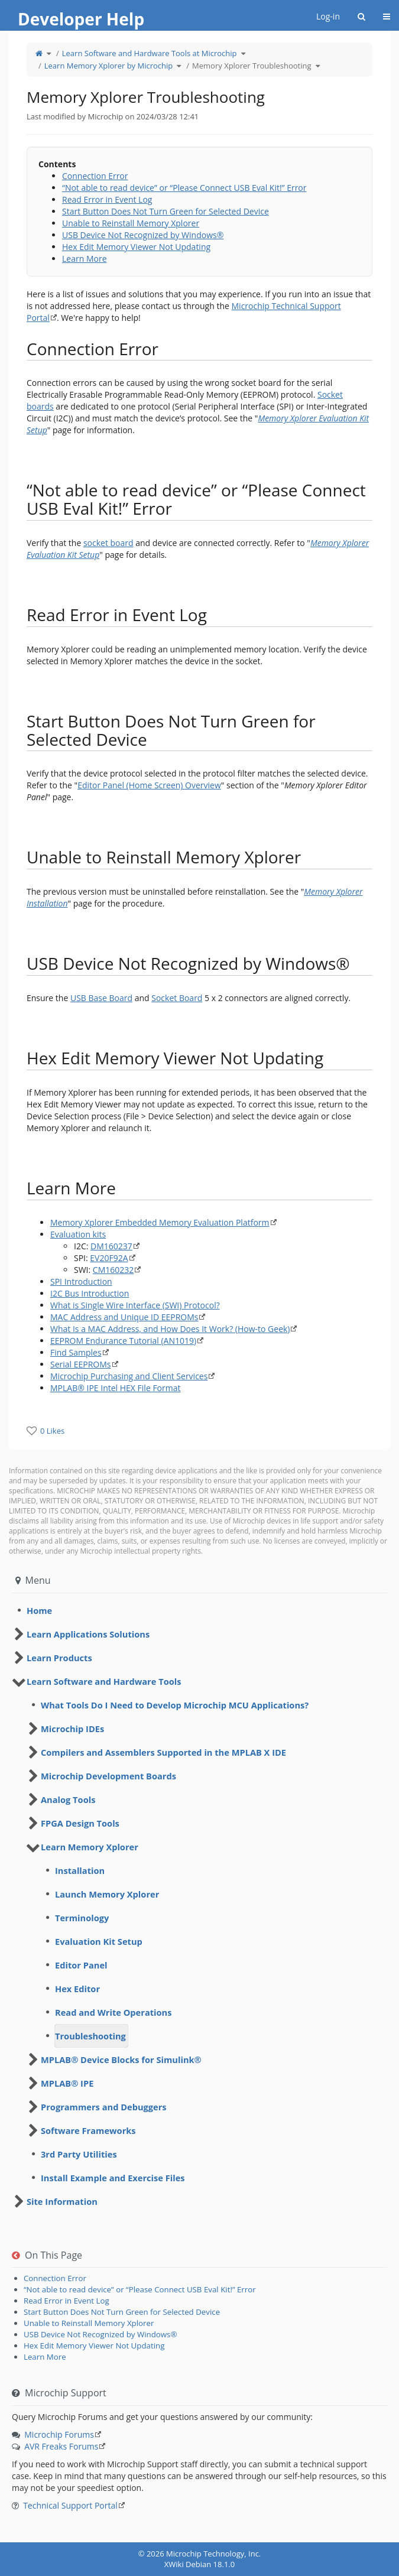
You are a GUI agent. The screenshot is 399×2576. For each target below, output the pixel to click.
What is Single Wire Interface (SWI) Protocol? (135, 1305)
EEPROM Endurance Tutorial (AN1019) (123, 1340)
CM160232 (113, 1269)
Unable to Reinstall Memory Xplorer (130, 223)
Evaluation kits (78, 1234)
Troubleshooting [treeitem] (90, 2036)
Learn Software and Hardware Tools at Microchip (149, 53)
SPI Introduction (81, 1281)
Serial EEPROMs (80, 1364)
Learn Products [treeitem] (59, 1658)
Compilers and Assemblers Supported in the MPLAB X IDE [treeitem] (163, 1752)
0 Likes (52, 1430)
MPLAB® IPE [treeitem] (67, 2083)
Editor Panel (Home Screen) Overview (149, 785)
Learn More (84, 258)
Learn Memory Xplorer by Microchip (108, 65)
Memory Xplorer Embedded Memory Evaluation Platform (160, 1222)
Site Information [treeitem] (62, 2201)
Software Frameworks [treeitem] (88, 2130)
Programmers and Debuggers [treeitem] (104, 2107)
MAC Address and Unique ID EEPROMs (124, 1317)
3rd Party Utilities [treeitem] (79, 2154)
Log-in (328, 16)
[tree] (199, 1610)
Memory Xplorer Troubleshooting (251, 65)
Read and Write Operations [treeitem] (113, 2012)
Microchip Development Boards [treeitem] (108, 1776)
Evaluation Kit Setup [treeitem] (98, 1941)
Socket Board (176, 997)
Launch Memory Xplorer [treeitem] (107, 1894)
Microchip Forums (59, 2434)
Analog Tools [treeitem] (68, 1799)
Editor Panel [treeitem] (81, 1965)
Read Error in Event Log (107, 199)
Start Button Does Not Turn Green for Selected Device (165, 211)
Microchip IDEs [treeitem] (72, 1728)
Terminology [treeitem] (82, 1918)
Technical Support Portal (70, 2505)
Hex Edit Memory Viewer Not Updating (136, 246)
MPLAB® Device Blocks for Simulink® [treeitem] (121, 2059)
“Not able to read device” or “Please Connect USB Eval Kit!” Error (184, 187)
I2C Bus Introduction (89, 1293)
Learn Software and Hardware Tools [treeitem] (104, 1681)
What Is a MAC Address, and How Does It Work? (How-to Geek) (170, 1328)
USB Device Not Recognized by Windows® (142, 235)
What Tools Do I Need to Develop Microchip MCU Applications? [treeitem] (175, 1705)
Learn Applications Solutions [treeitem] (88, 1634)
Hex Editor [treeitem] (77, 1988)
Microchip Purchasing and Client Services (128, 1376)
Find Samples (76, 1352)
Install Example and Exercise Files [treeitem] (113, 2178)
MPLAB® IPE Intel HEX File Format (115, 1387)
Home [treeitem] (39, 1610)
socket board (108, 542)
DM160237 (111, 1246)
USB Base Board (101, 997)
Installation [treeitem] (80, 1870)
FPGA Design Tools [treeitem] (80, 1823)
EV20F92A (109, 1257)
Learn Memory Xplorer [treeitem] (89, 1847)
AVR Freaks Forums (61, 2446)
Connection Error (95, 175)
